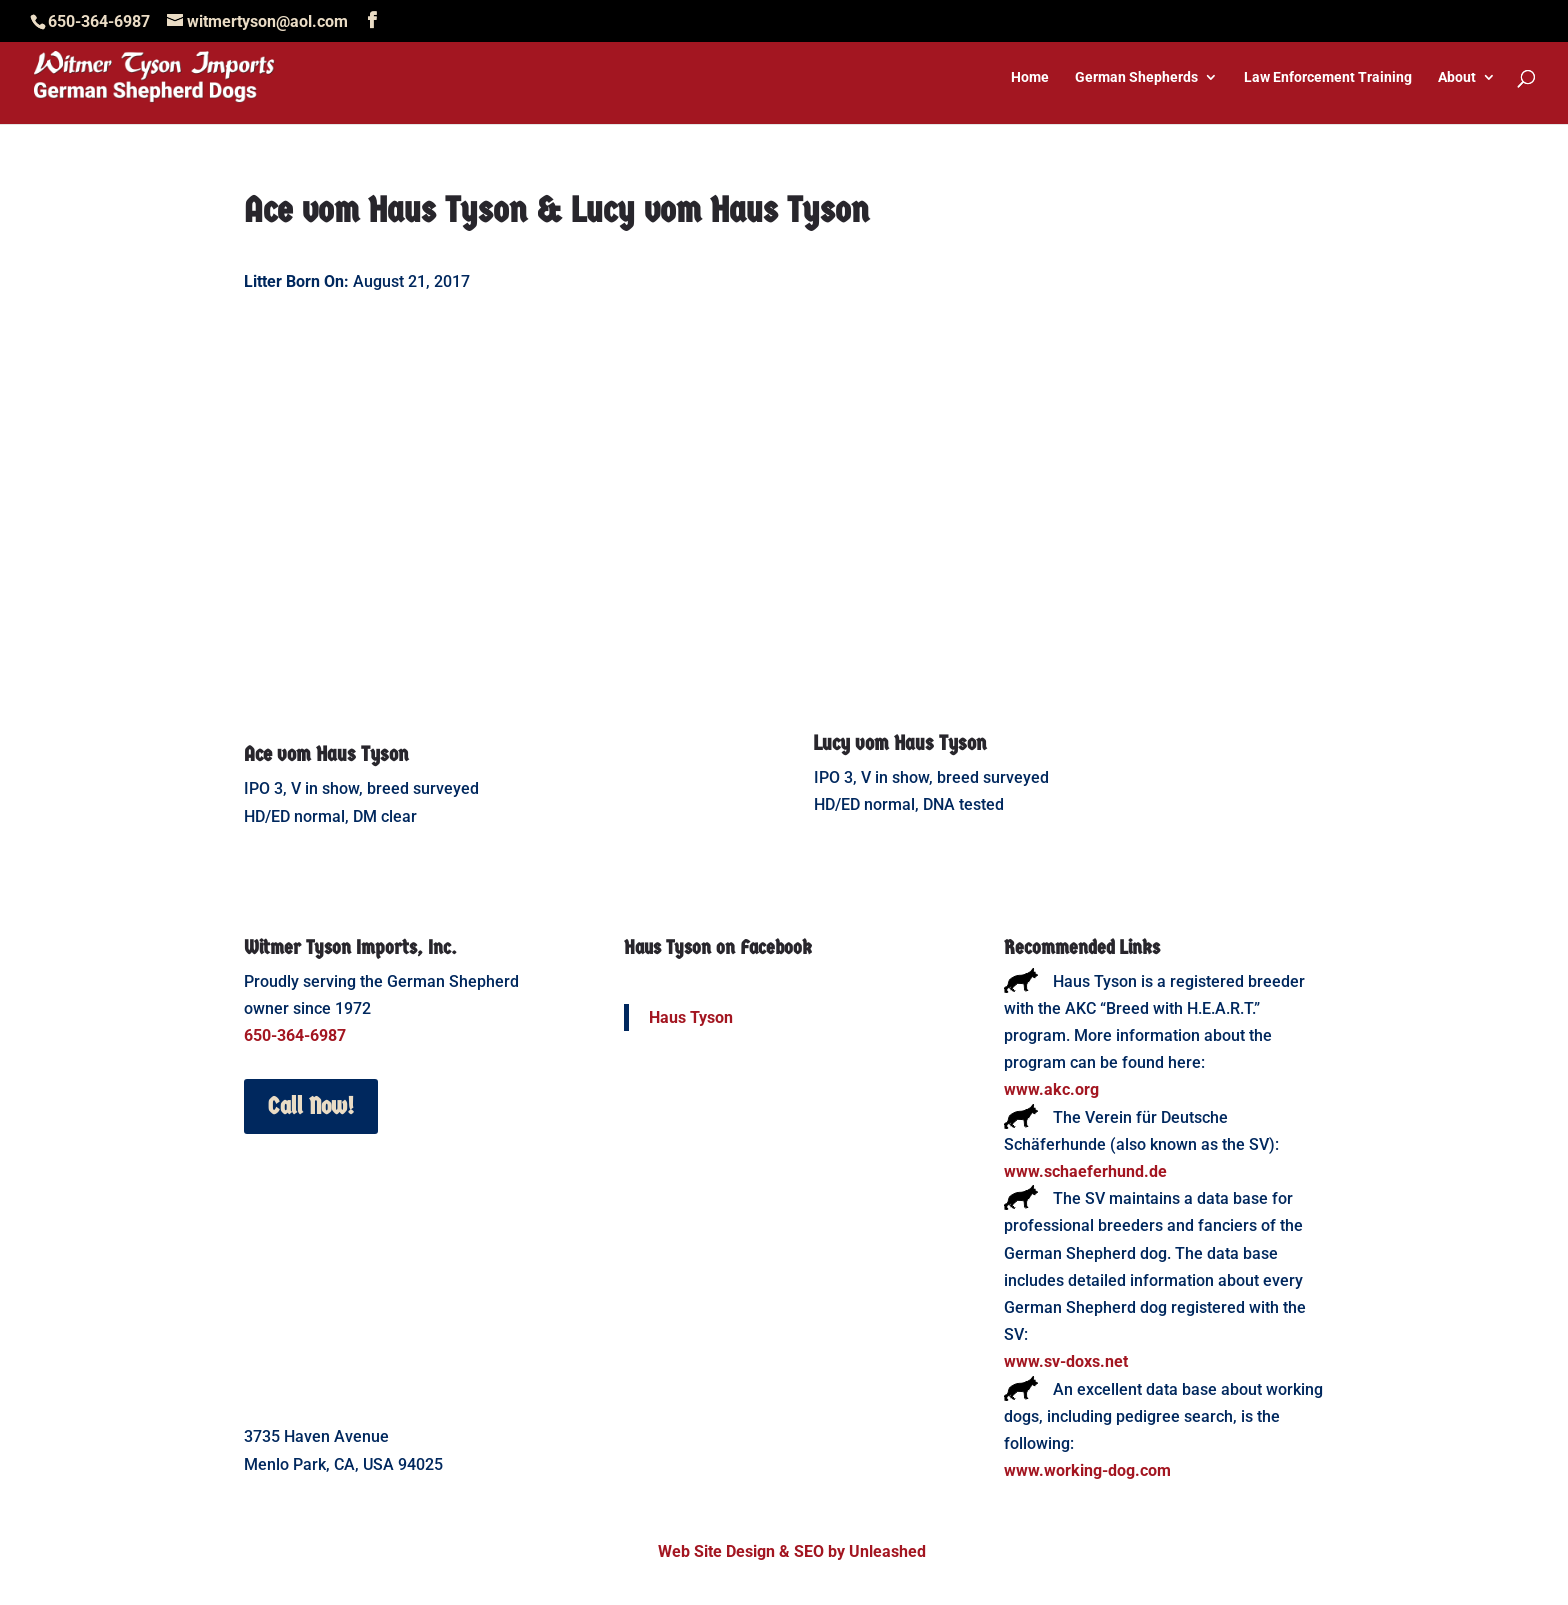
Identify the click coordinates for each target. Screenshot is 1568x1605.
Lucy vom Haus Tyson (900, 743)
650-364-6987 (295, 1035)
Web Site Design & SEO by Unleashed (792, 1551)
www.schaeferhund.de (1085, 1171)
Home (1030, 77)
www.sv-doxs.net (1066, 1361)
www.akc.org (1051, 1089)
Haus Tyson (691, 1017)
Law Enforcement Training (1328, 77)
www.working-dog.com (1087, 1470)
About (1457, 77)
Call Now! (311, 1106)
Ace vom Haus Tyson (326, 754)
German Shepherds (1136, 77)
